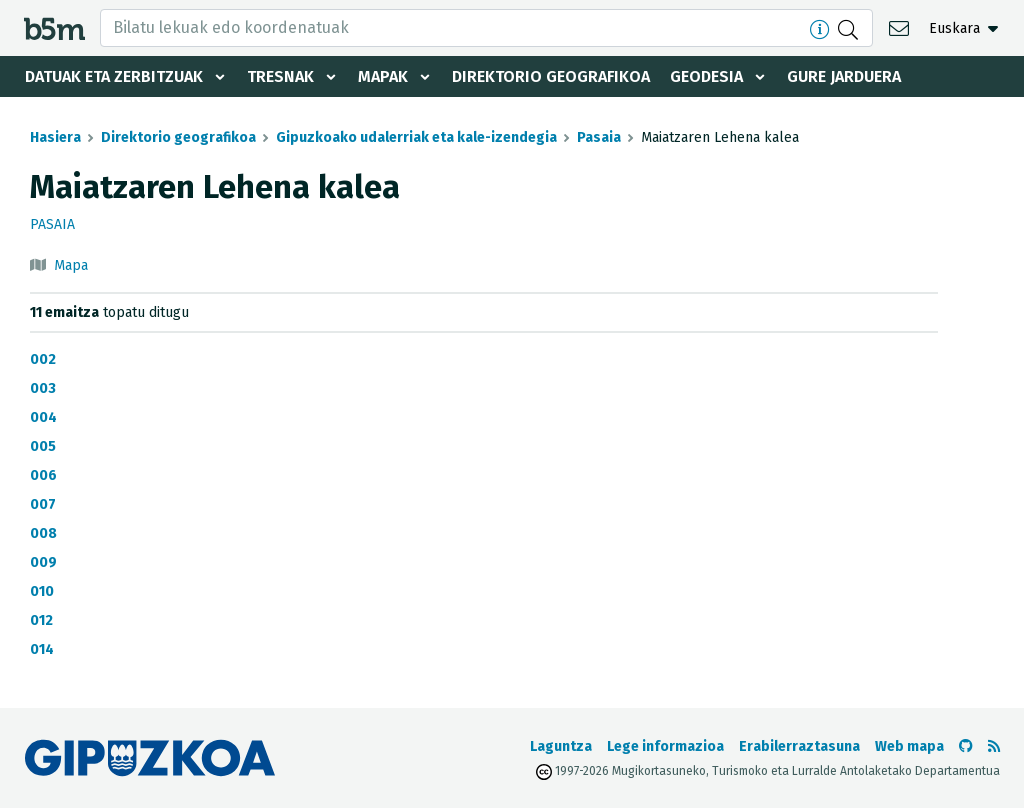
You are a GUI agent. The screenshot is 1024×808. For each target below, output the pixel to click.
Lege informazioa (665, 746)
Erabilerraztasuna (799, 746)
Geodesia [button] (706, 76)
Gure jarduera (844, 76)
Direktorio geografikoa (551, 76)
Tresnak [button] (280, 76)
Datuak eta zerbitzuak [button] (114, 76)
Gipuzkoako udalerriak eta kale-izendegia (416, 137)
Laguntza (561, 746)
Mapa (71, 265)
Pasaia (599, 137)
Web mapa (909, 746)
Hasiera (55, 137)
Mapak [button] (383, 76)
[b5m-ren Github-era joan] (966, 746)
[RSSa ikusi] (994, 746)
